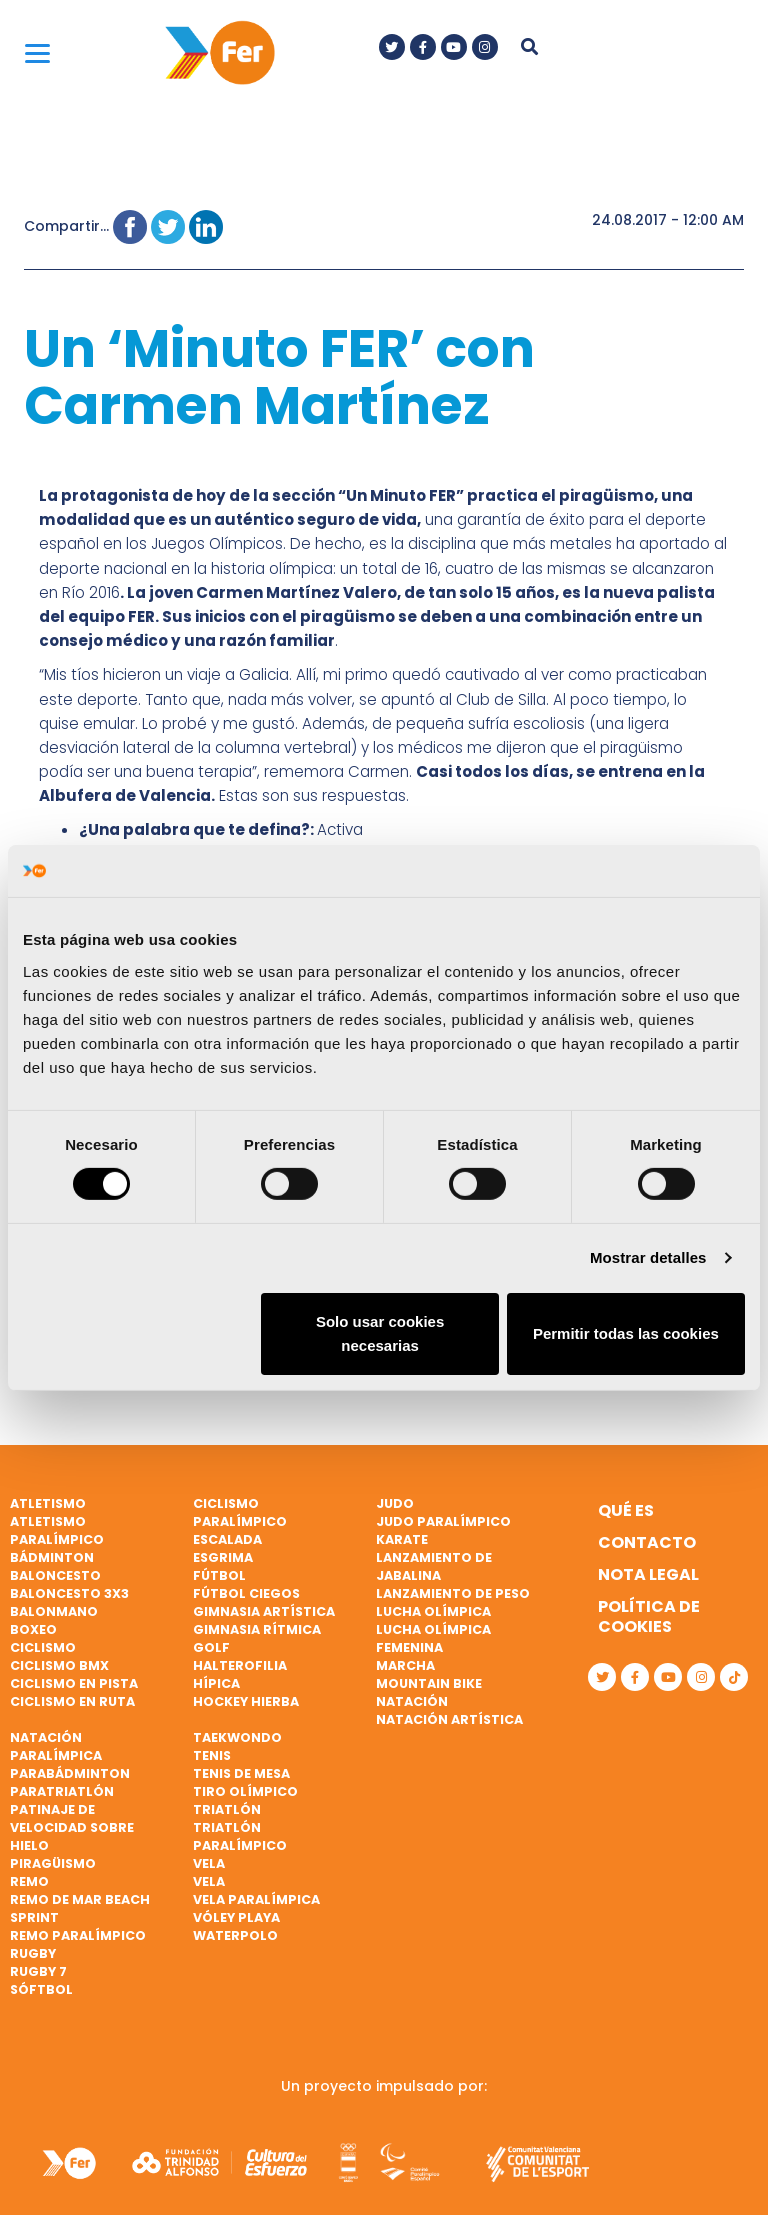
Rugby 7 (38, 1971)
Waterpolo (235, 1935)
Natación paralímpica (56, 1746)
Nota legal (648, 1574)
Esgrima (223, 1557)
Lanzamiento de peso (453, 1593)
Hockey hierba (246, 1701)
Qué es (626, 1510)
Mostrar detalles (648, 1257)
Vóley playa (236, 1917)
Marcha (405, 1665)
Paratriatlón (62, 1791)
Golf (211, 1647)
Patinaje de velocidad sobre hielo (72, 1827)
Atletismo (48, 1503)
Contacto (647, 1542)
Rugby (33, 1953)
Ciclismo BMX (59, 1665)
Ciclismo (43, 1647)
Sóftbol (41, 1989)
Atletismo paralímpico (57, 1530)
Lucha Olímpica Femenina (433, 1638)
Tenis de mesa (241, 1773)
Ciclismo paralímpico (240, 1512)
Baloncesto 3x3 (69, 1593)
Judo (395, 1503)
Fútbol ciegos (246, 1593)
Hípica (216, 1683)
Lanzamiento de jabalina (434, 1566)
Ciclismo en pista (74, 1683)
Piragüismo (53, 1863)
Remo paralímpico (78, 1935)
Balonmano (54, 1611)
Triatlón (227, 1809)
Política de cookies (649, 1616)
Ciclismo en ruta (72, 1701)
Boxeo (33, 1629)
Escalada (227, 1539)
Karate (402, 1539)
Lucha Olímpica (433, 1611)
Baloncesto (55, 1575)
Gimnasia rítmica (257, 1629)
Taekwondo (237, 1737)
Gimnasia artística (264, 1611)
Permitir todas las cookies (626, 1333)
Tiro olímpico (245, 1791)
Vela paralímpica (256, 1899)
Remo (29, 1881)
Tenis (212, 1755)
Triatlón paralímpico (240, 1836)
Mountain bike (429, 1683)
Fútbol (219, 1575)
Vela (209, 1863)
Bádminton (52, 1557)
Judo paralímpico (443, 1521)
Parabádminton (70, 1773)
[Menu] (37, 52)
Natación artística (449, 1719)
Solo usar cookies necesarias (380, 1333)
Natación (412, 1701)
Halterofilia (240, 1665)
